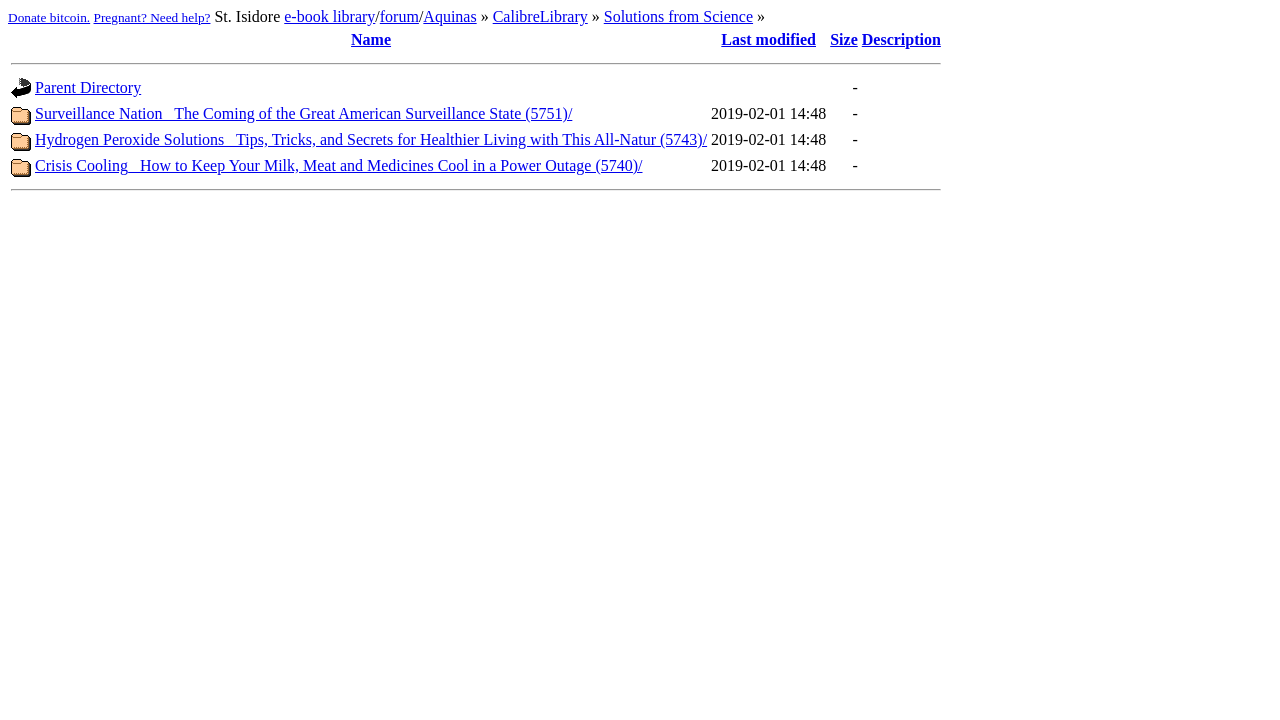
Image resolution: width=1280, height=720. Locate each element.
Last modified (768, 39)
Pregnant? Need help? (152, 17)
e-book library (329, 16)
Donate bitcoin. (49, 17)
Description (901, 39)
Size (844, 39)
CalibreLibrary (540, 16)
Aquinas (449, 16)
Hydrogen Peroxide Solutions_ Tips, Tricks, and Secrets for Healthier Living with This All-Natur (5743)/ (371, 139)
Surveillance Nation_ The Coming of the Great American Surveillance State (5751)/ (303, 113)
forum (399, 16)
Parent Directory (88, 87)
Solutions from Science (678, 16)
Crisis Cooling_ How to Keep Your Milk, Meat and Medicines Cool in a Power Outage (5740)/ (339, 165)
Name (371, 39)
